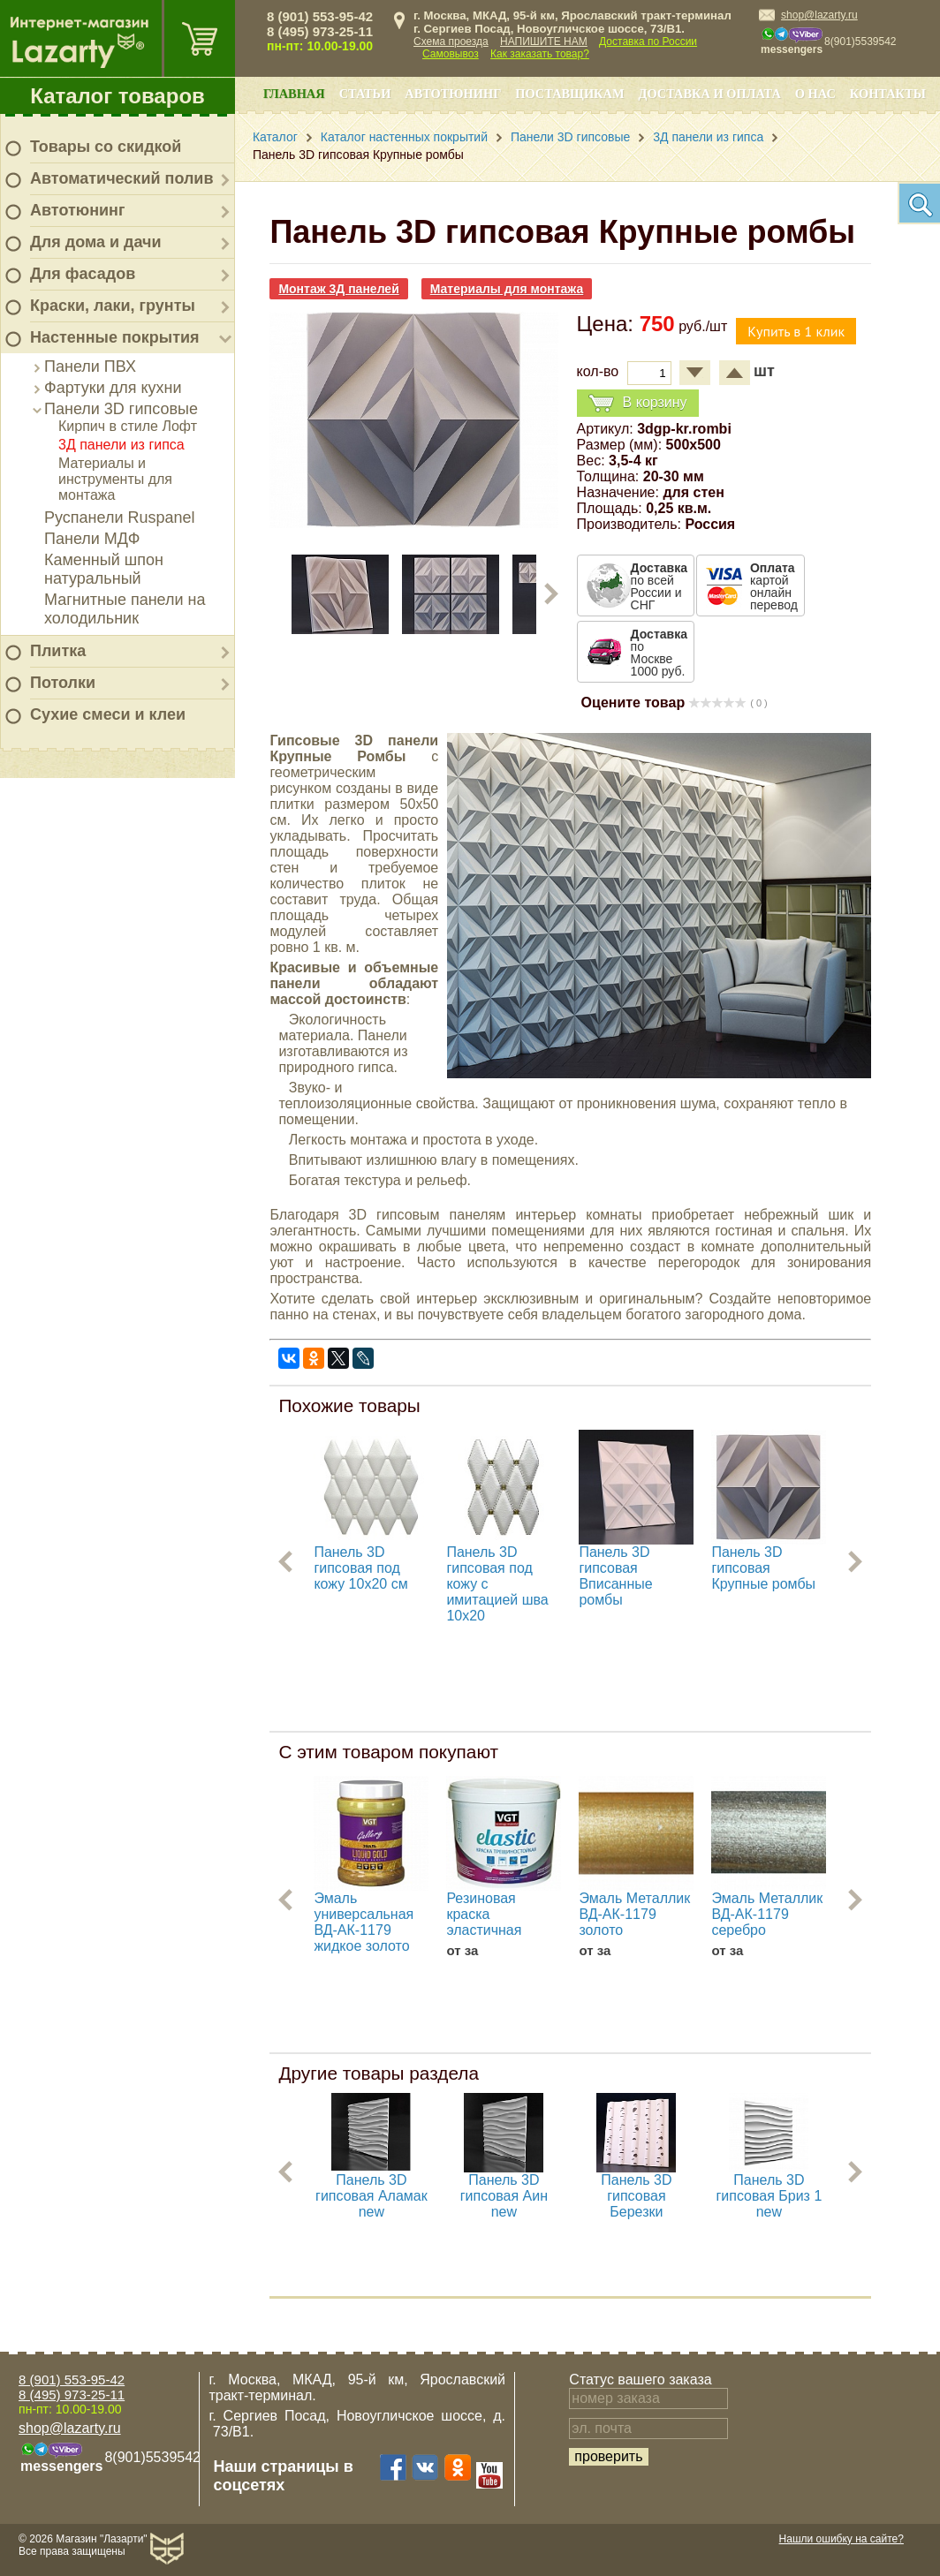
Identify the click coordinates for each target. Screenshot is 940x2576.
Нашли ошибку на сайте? (841, 2539)
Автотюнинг (77, 210)
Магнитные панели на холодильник (125, 609)
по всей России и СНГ (659, 586)
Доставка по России (648, 41)
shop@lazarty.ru (819, 15)
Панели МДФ (92, 539)
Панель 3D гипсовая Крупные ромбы (763, 1568)
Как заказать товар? (539, 54)
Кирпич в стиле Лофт (127, 426)
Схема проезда (451, 41)
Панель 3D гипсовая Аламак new (371, 2195)
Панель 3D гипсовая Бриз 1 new (769, 2195)
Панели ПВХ (90, 366)
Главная (294, 94)
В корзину (637, 403)
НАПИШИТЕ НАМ (544, 41)
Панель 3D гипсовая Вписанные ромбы (615, 1576)
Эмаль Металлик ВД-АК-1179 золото (634, 1914)
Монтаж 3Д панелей (338, 289)
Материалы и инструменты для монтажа (115, 479)
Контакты (888, 94)
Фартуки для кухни (113, 388)
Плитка (58, 651)
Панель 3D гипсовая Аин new (504, 2195)
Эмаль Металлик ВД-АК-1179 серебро (766, 1914)
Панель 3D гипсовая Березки (636, 2195)
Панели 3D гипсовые (121, 409)
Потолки (62, 682)
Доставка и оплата (710, 94)
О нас (815, 94)
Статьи (365, 94)
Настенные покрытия (115, 337)
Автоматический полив (122, 178)
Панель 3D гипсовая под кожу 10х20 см (360, 1568)
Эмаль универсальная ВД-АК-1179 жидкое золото (363, 1922)
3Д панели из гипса (121, 444)
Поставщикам (569, 94)
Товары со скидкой (105, 146)
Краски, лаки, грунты (112, 305)
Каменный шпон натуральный (103, 569)
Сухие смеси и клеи (108, 714)
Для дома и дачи (96, 242)
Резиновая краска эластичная (483, 1914)
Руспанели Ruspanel (119, 517)
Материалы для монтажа (507, 289)
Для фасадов (82, 274)
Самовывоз (450, 54)
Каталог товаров (117, 96)
